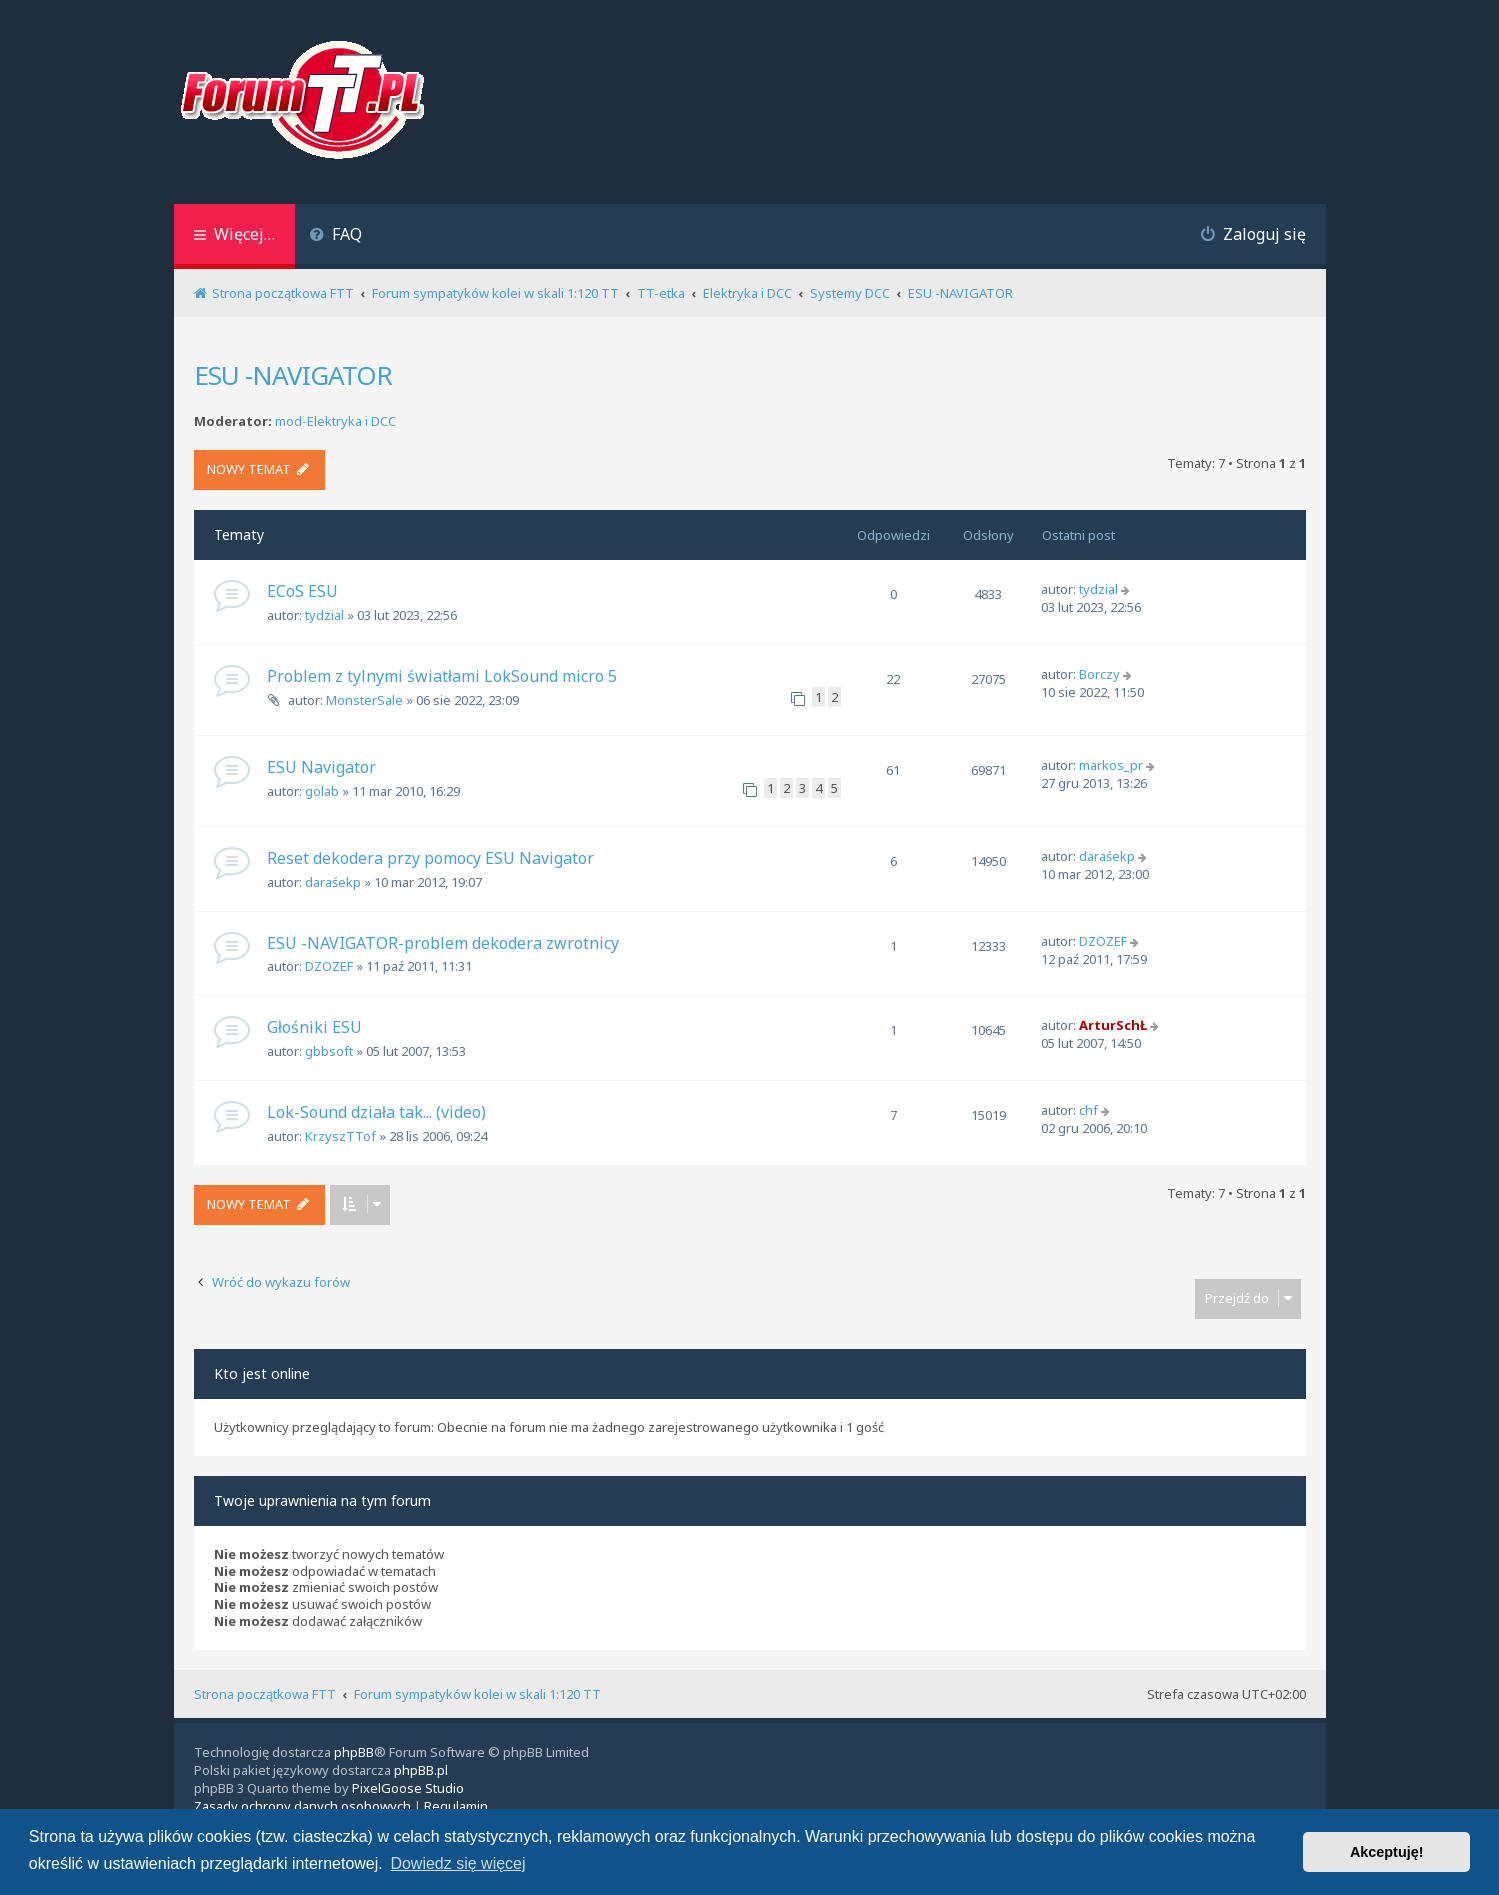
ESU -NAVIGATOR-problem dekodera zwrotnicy (443, 943)
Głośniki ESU (314, 1027)
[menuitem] (336, 236)
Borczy (1099, 674)
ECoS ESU (302, 591)
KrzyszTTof (340, 1136)
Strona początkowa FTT (265, 1694)
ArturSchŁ (1113, 1025)
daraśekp (333, 882)
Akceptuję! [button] (1387, 1852)
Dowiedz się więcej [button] (457, 1863)
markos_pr (1111, 765)
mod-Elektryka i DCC (335, 421)
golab (322, 791)
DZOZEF (329, 966)
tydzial (324, 615)
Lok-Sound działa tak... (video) (376, 1112)
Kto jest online (262, 1373)
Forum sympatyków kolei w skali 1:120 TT (477, 1694)
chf (1088, 1110)
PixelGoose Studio (408, 1788)
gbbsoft (329, 1051)
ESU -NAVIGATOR (293, 375)
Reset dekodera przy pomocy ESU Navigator (430, 858)
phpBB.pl (421, 1770)
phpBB (354, 1752)
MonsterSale (364, 700)
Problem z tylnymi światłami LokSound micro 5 (442, 676)
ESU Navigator (321, 767)
